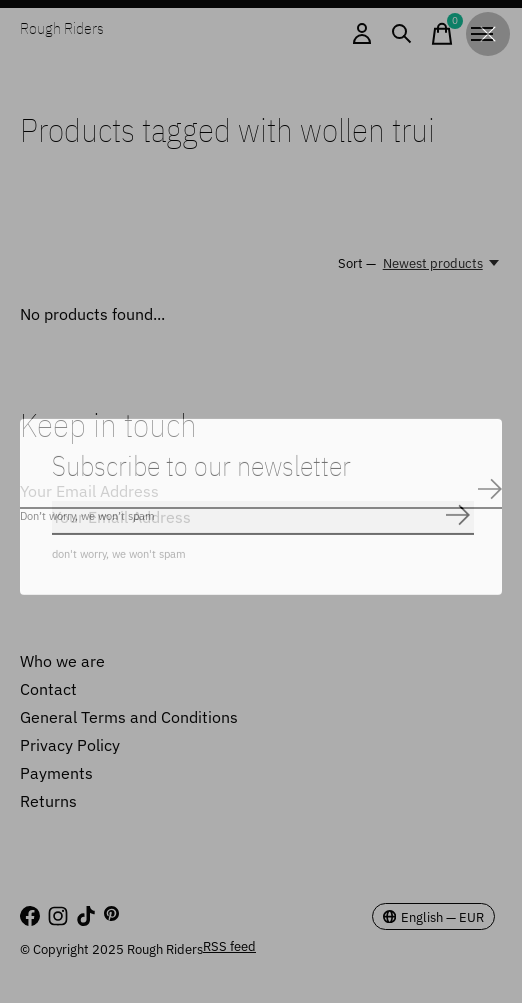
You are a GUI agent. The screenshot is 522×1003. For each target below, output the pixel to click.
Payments (56, 773)
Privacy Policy (70, 745)
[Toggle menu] (482, 34)
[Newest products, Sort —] (442, 263)
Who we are (62, 661)
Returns (48, 801)
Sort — (357, 263)
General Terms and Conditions (129, 717)
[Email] (261, 492)
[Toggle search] (402, 34)
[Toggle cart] (442, 34)
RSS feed (229, 946)
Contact (48, 689)
